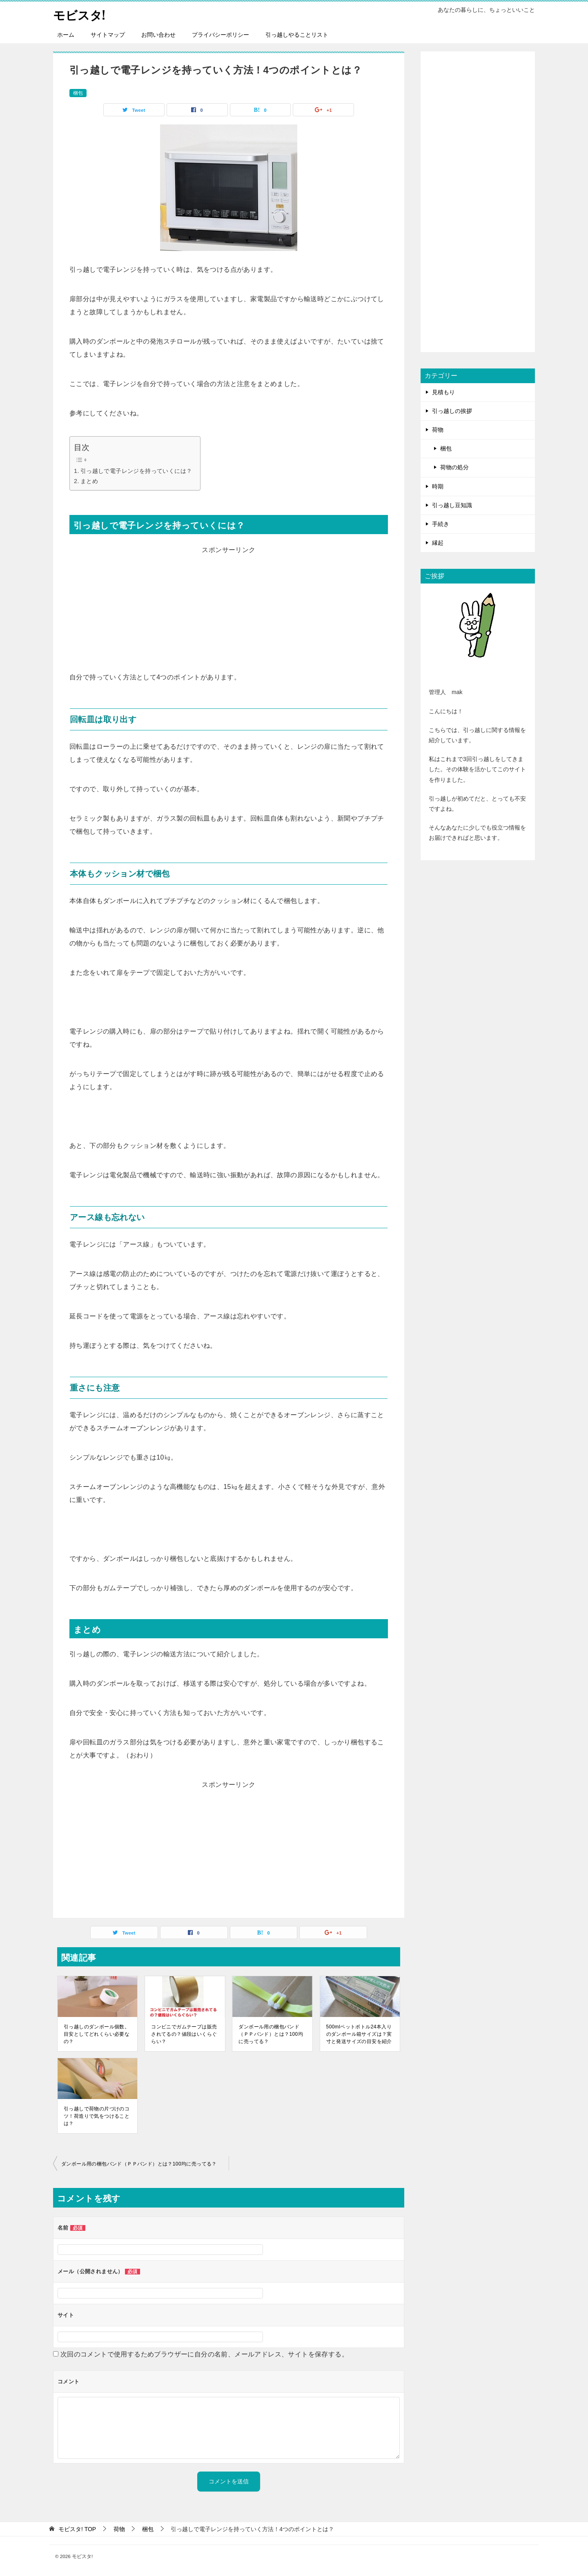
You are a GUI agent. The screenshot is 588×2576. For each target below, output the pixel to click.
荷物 (437, 429)
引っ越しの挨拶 (452, 411)
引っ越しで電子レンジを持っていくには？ (136, 471)
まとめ (89, 481)
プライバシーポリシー (220, 34)
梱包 (78, 93)
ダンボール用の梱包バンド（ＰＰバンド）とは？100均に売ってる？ (270, 2034)
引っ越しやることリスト (296, 34)
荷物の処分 (454, 467)
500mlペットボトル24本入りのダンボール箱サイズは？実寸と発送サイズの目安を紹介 (359, 2034)
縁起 (437, 542)
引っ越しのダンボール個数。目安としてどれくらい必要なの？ (96, 2034)
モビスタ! (80, 14)
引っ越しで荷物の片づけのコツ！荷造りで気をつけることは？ (96, 2116)
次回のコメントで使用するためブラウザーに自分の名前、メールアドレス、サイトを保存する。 (204, 2354)
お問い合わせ (158, 34)
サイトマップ (108, 34)
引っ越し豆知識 (452, 505)
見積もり (443, 392)
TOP (77, 2529)
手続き (440, 524)
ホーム (65, 34)
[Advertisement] (228, 614)
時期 (437, 486)
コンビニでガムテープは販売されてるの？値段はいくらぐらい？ (184, 2034)
